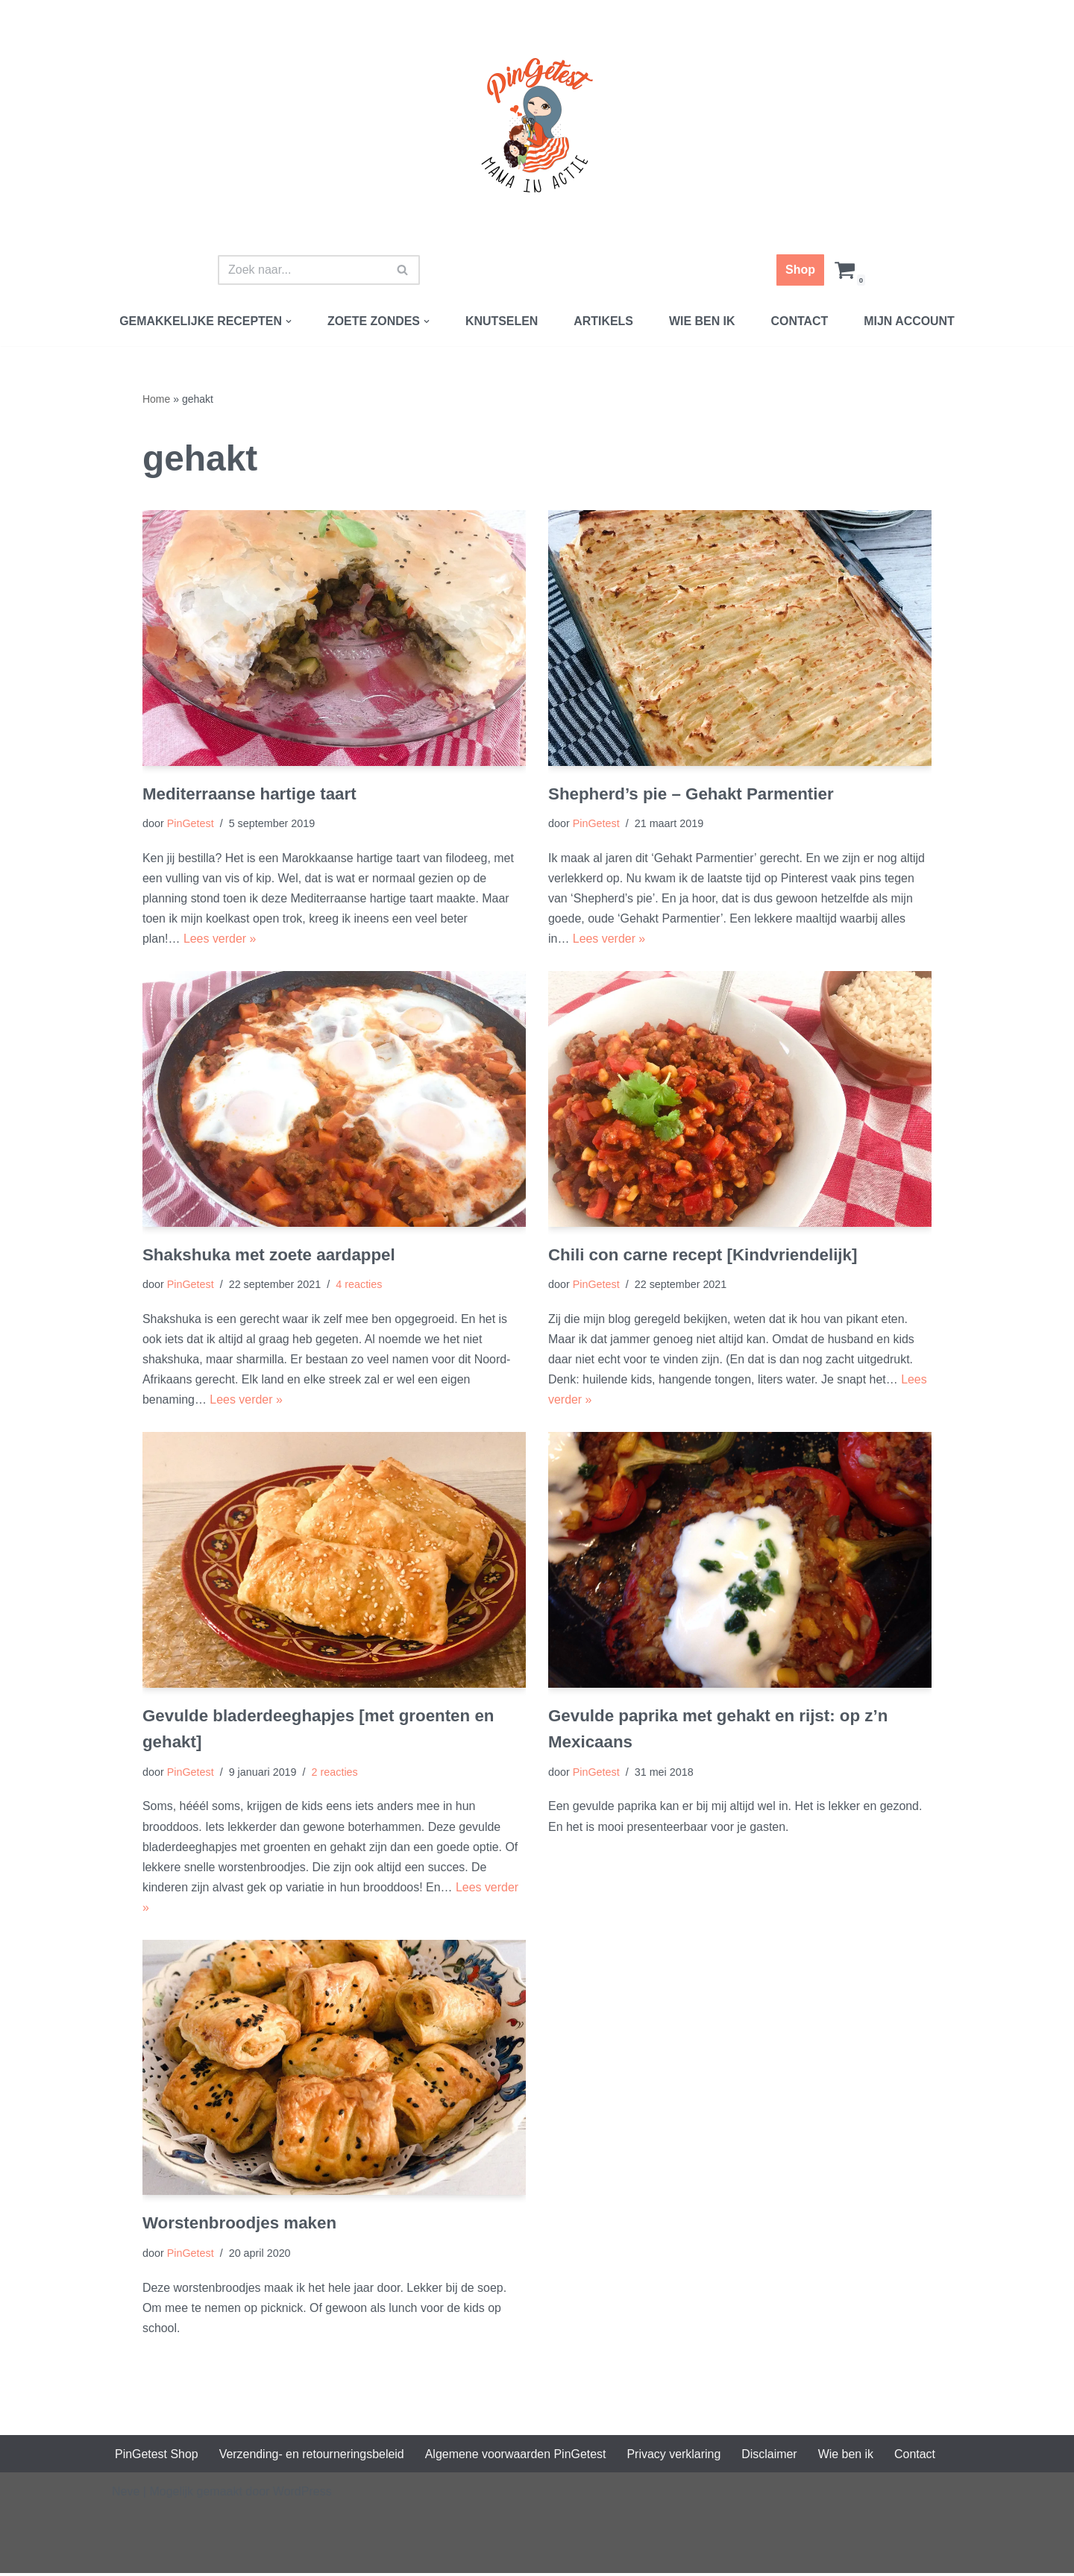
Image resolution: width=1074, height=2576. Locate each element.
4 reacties (359, 1286)
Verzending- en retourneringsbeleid (312, 2457)
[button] (288, 321)
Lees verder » (220, 939)
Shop (800, 269)
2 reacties (335, 1773)
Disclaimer (772, 2457)
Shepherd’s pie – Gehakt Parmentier (691, 794)
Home (156, 399)
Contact (800, 321)
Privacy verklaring (676, 2457)
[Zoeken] (302, 270)
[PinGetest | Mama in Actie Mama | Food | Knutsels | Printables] (537, 125)
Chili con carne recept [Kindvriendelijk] (703, 1255)
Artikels (603, 321)
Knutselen (501, 321)
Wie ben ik (702, 321)
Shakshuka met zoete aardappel (269, 1255)
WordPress (302, 2494)
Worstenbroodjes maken (239, 2226)
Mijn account (909, 321)
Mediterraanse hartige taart (249, 794)
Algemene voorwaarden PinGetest (517, 2457)
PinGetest (190, 824)
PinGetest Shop (156, 2457)
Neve (125, 2494)
